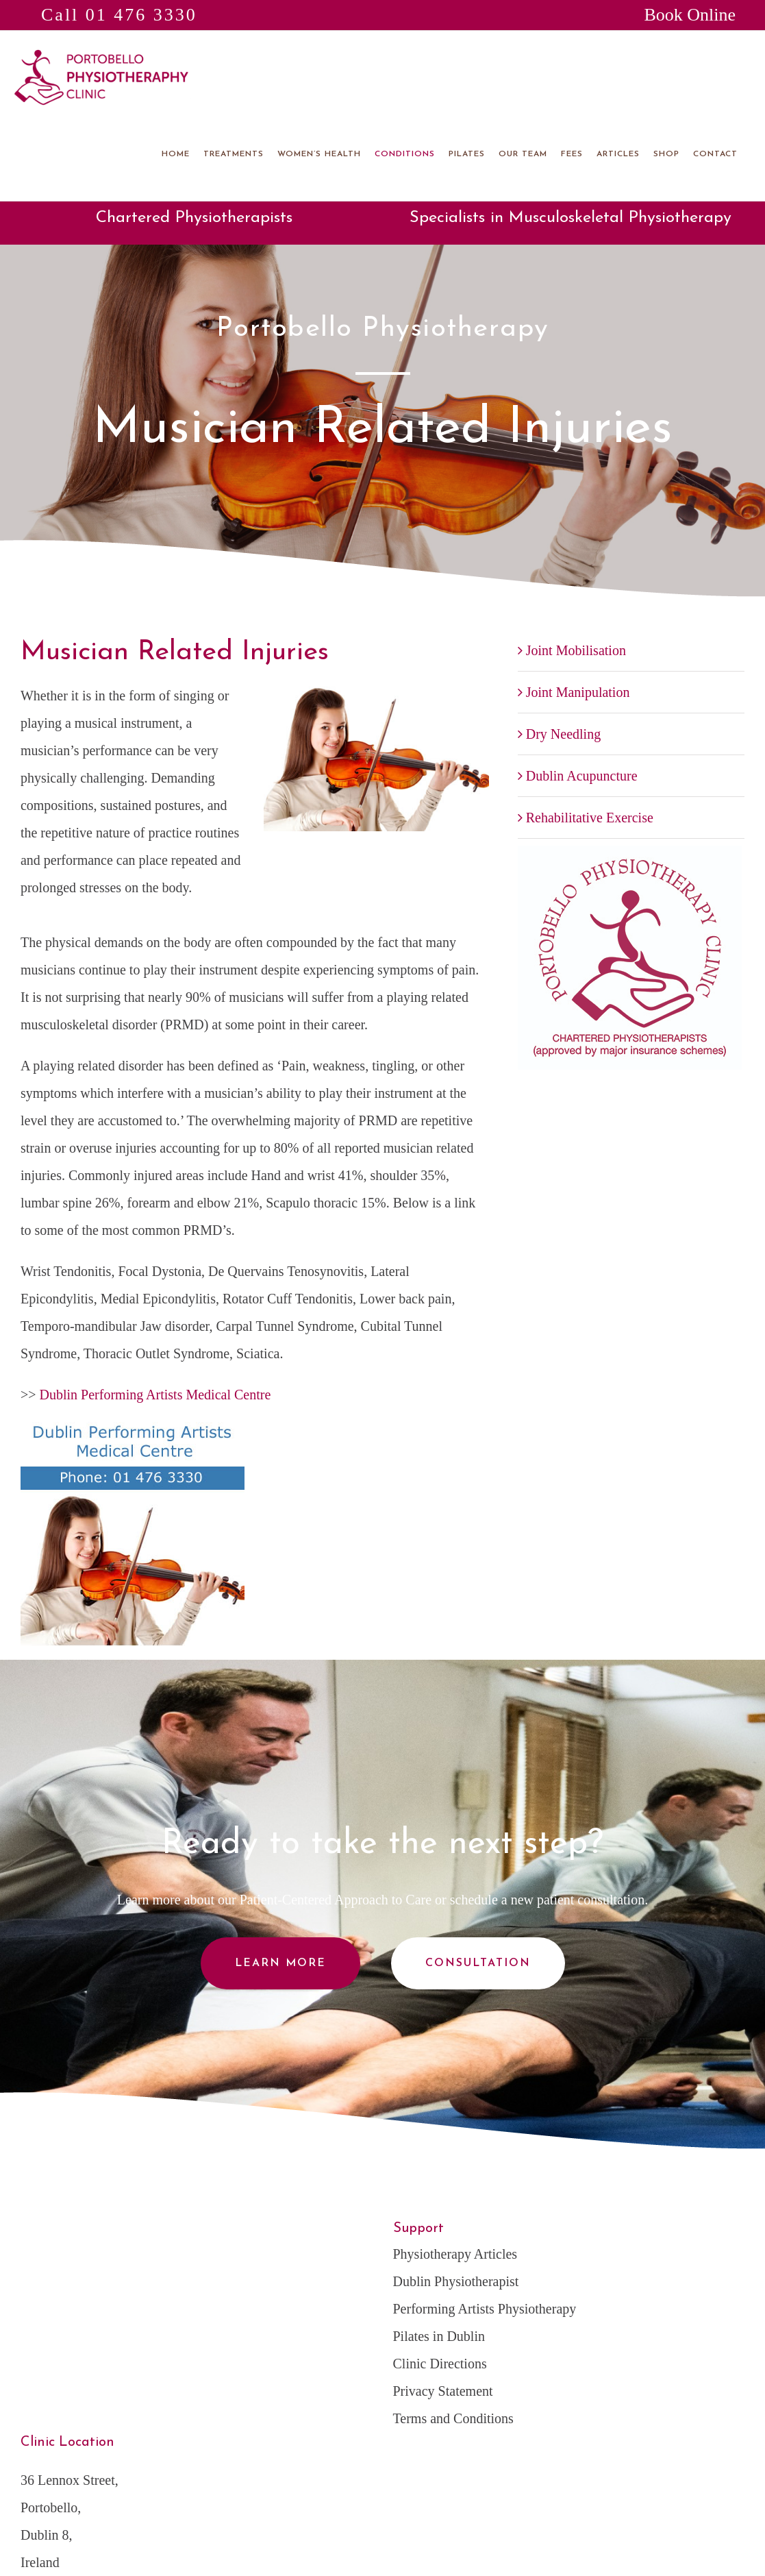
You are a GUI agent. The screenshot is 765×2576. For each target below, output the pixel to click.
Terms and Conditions (453, 2418)
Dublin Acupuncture (582, 775)
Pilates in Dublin (439, 2336)
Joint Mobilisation (576, 650)
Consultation (478, 1963)
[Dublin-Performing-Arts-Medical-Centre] (132, 1428)
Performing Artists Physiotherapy (485, 2308)
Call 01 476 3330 (119, 15)
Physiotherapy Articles (455, 2253)
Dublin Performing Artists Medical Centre (155, 1394)
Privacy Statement (443, 2391)
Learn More (280, 1963)
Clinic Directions (440, 2363)
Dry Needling (563, 733)
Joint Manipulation (578, 692)
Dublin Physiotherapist (456, 2281)
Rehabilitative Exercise (589, 817)
